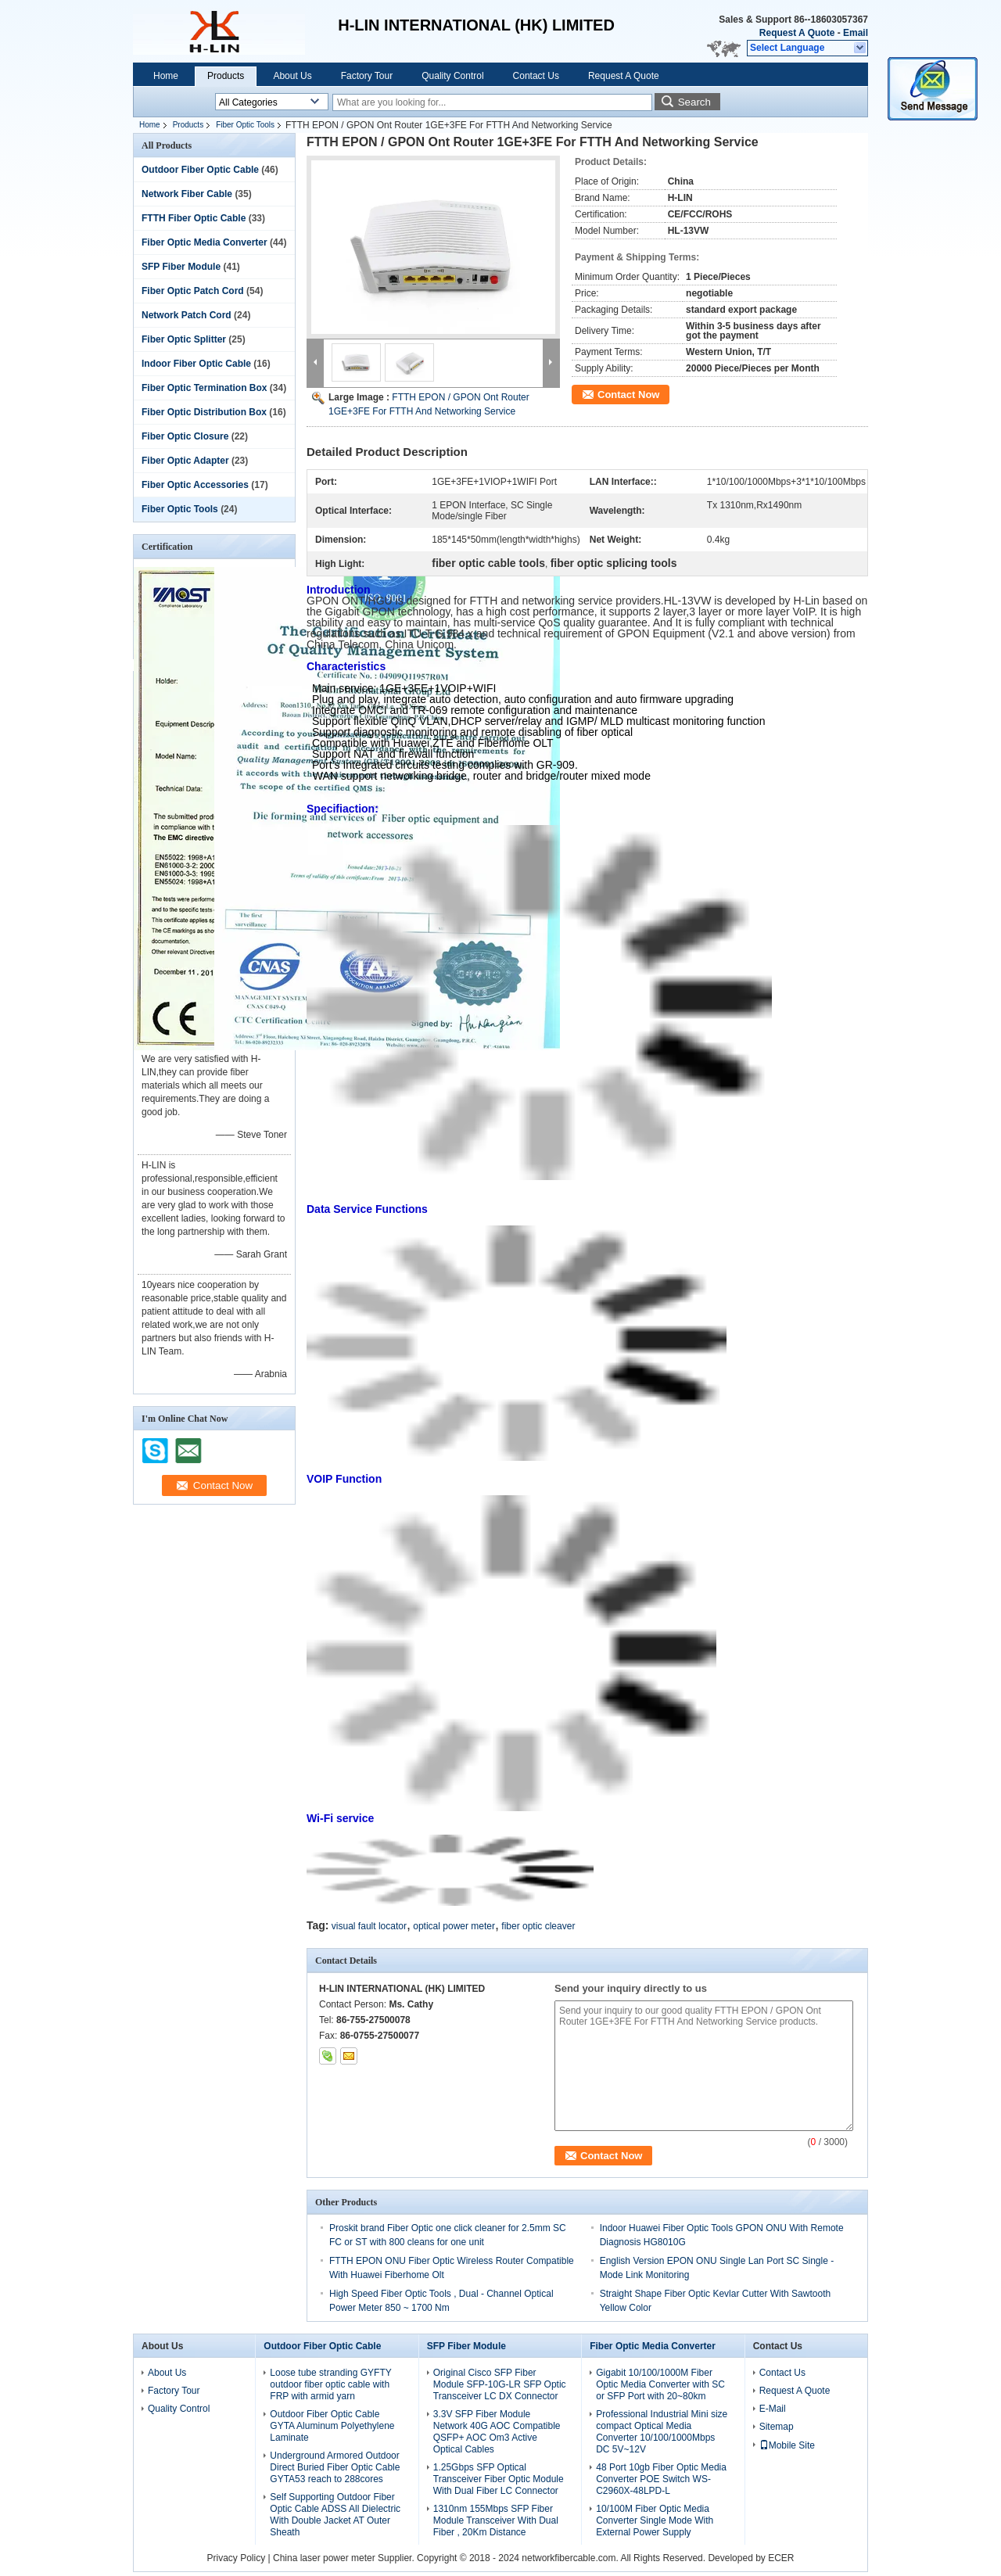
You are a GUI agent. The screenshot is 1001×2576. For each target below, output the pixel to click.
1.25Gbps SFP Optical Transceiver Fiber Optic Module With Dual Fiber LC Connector (498, 2479)
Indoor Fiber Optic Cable (196, 363)
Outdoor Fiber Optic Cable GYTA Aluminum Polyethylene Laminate (332, 2426)
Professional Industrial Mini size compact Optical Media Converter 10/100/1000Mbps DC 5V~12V (661, 2432)
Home (165, 75)
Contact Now (628, 394)
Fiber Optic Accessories (195, 484)
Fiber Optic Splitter (184, 339)
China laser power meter (324, 2558)
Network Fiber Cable (187, 193)
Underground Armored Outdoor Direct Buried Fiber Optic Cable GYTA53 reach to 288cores (335, 2467)
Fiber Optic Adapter (185, 460)
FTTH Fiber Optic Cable (194, 218)
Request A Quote (796, 32)
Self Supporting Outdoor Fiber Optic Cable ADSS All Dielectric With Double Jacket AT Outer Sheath (335, 2515)
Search (694, 102)
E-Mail (772, 2408)
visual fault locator (369, 1926)
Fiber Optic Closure (185, 436)
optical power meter (454, 1926)
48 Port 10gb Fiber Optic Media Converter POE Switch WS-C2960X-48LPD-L (661, 2479)
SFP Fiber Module (181, 266)
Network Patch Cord (186, 315)
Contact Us (536, 75)
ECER (781, 2558)
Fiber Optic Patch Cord (193, 290)
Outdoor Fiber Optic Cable (200, 169)
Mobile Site (787, 2445)
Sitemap (776, 2426)
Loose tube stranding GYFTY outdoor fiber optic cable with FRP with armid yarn (330, 2384)
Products (225, 75)
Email (855, 32)
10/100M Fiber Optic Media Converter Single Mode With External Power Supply (654, 2520)
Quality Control (452, 75)
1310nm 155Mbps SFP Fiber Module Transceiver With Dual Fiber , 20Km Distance (495, 2520)
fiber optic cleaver (538, 1926)
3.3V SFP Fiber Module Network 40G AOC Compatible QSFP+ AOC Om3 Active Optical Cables (497, 2432)
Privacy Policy (235, 2558)
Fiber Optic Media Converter (204, 242)
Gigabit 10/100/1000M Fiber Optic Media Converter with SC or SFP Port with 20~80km (660, 2384)
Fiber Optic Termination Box (204, 387)
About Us (292, 75)
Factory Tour (367, 75)
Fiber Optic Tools (245, 124)
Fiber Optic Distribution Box (204, 412)
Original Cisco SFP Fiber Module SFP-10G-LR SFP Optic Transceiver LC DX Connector (499, 2384)
